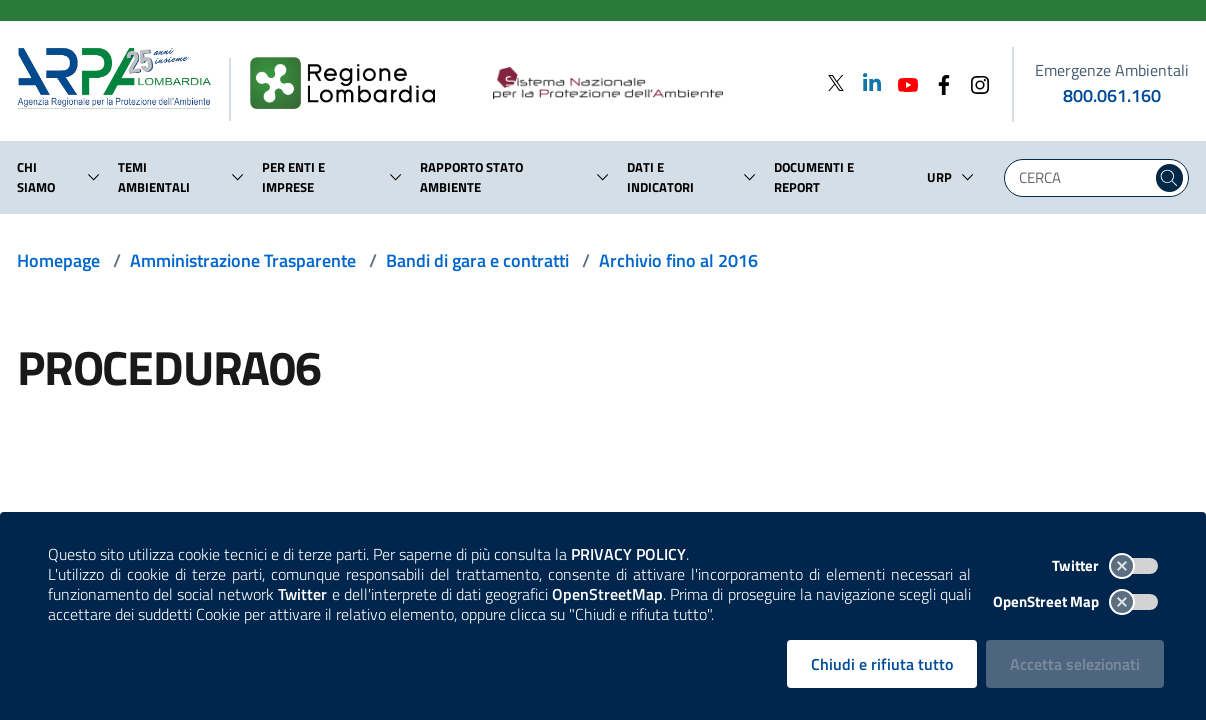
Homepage (58, 260)
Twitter (1105, 565)
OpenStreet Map (1075, 601)
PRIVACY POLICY (628, 554)
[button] (94, 177)
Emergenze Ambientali (1112, 70)
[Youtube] (902, 82)
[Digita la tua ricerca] (1083, 178)
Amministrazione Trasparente (243, 260)
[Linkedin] (866, 82)
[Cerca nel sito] (1169, 178)
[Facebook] (938, 82)
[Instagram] (974, 82)
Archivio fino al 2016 (678, 260)
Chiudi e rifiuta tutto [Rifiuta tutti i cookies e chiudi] (882, 664)
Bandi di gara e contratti (477, 260)
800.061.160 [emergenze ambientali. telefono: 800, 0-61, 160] (1112, 95)
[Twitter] (836, 82)
